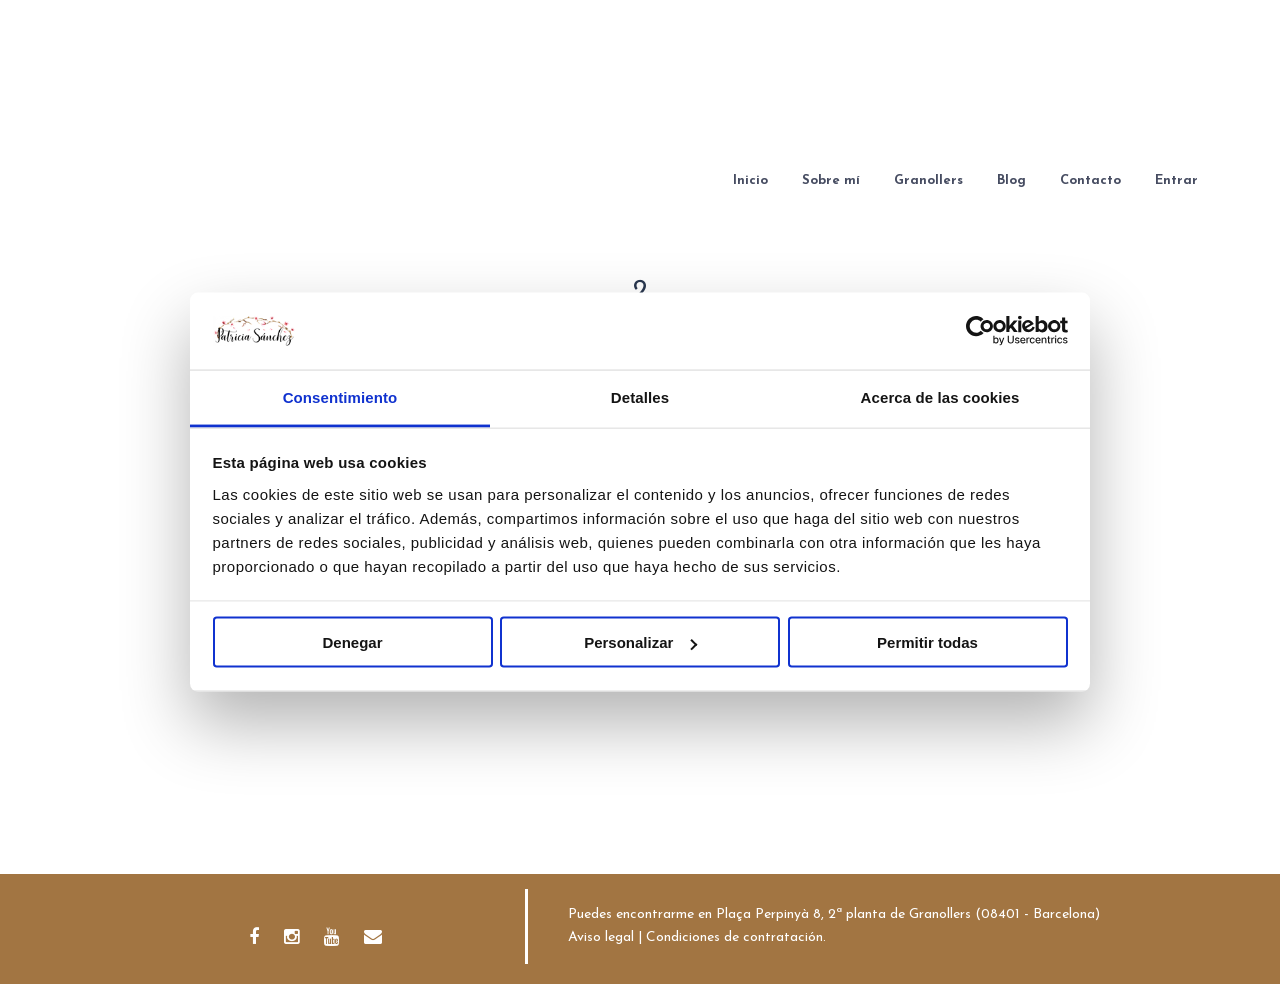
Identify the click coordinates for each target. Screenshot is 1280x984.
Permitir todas (927, 642)
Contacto (1090, 180)
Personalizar (640, 642)
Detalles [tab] (640, 396)
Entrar (1176, 180)
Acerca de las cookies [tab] (940, 396)
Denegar (352, 642)
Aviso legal (601, 937)
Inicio (750, 180)
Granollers (928, 180)
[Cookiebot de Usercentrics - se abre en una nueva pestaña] (980, 331)
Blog (1011, 180)
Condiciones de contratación (734, 937)
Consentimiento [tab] (340, 396)
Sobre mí (831, 180)
